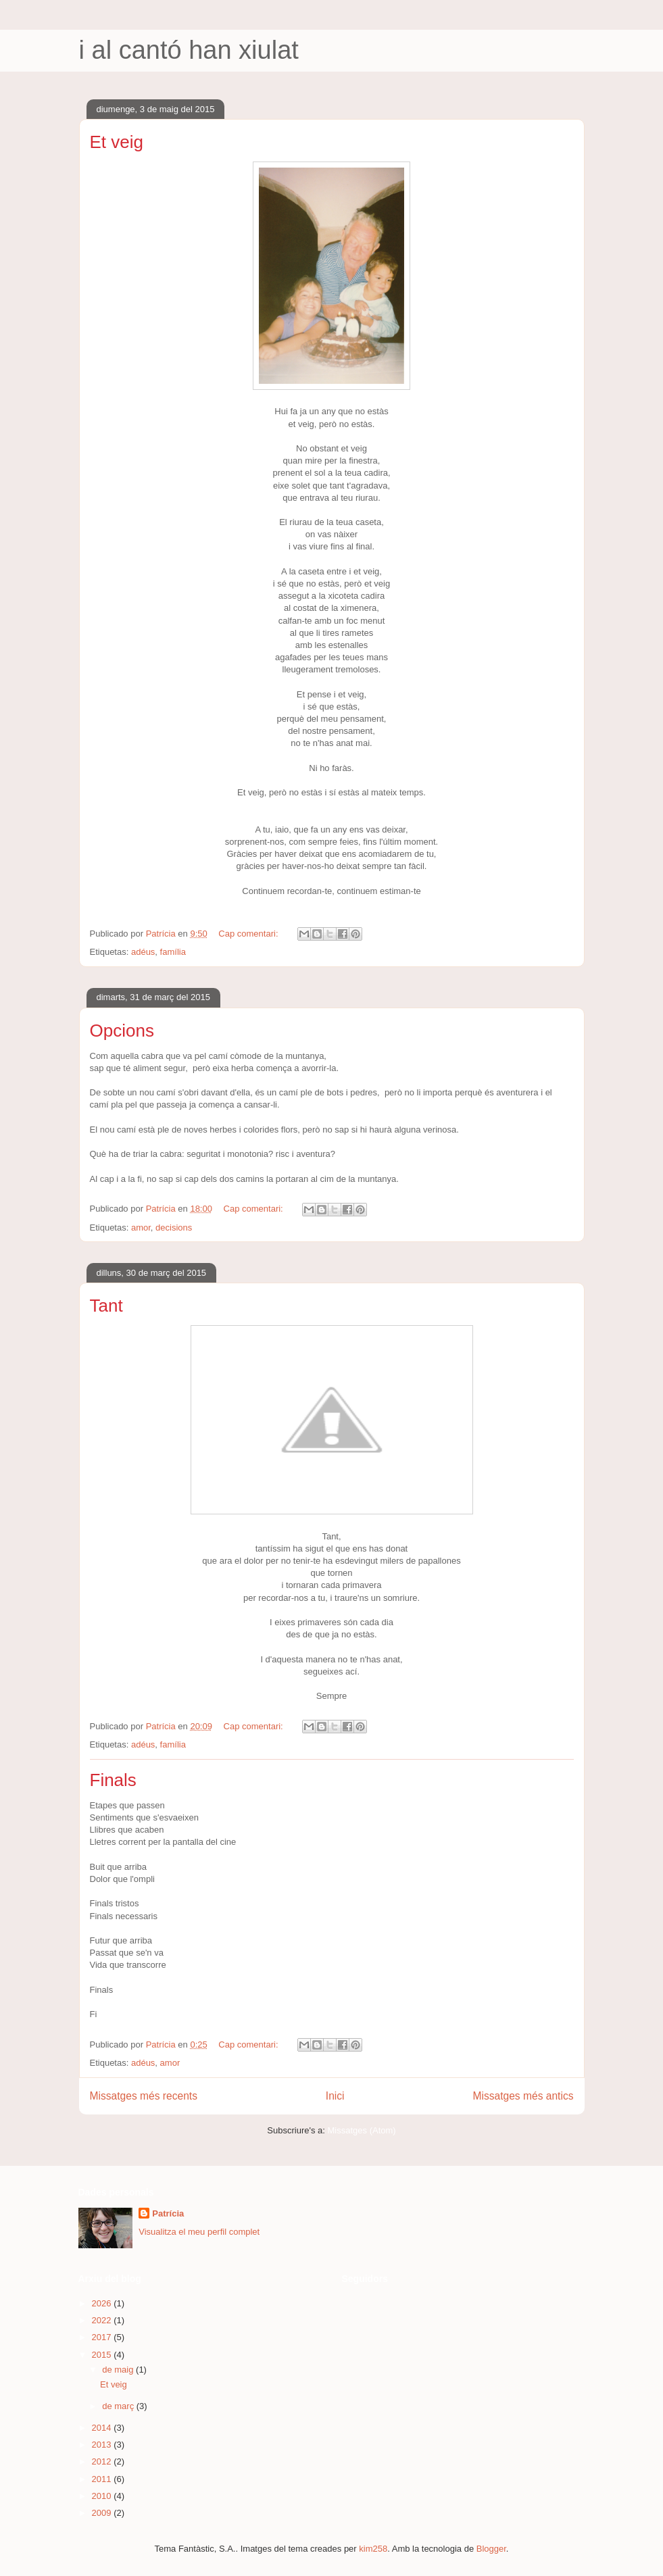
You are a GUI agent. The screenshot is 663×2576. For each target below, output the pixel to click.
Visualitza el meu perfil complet (199, 2232)
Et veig (117, 142)
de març (119, 2406)
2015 (103, 2355)
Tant (106, 1305)
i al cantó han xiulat (189, 50)
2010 (103, 2496)
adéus (143, 952)
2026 (103, 2303)
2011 (103, 2479)
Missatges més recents (143, 2096)
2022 (103, 2320)
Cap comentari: (249, 933)
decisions (173, 1227)
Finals (113, 1780)
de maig (119, 2369)
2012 (103, 2461)
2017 (103, 2337)
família (173, 952)
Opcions (122, 1030)
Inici (335, 2096)
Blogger (491, 2549)
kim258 (373, 2549)
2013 (103, 2444)
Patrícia (168, 2213)
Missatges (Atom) (362, 2130)
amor (141, 1227)
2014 (103, 2428)
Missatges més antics (522, 2096)
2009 (103, 2513)
